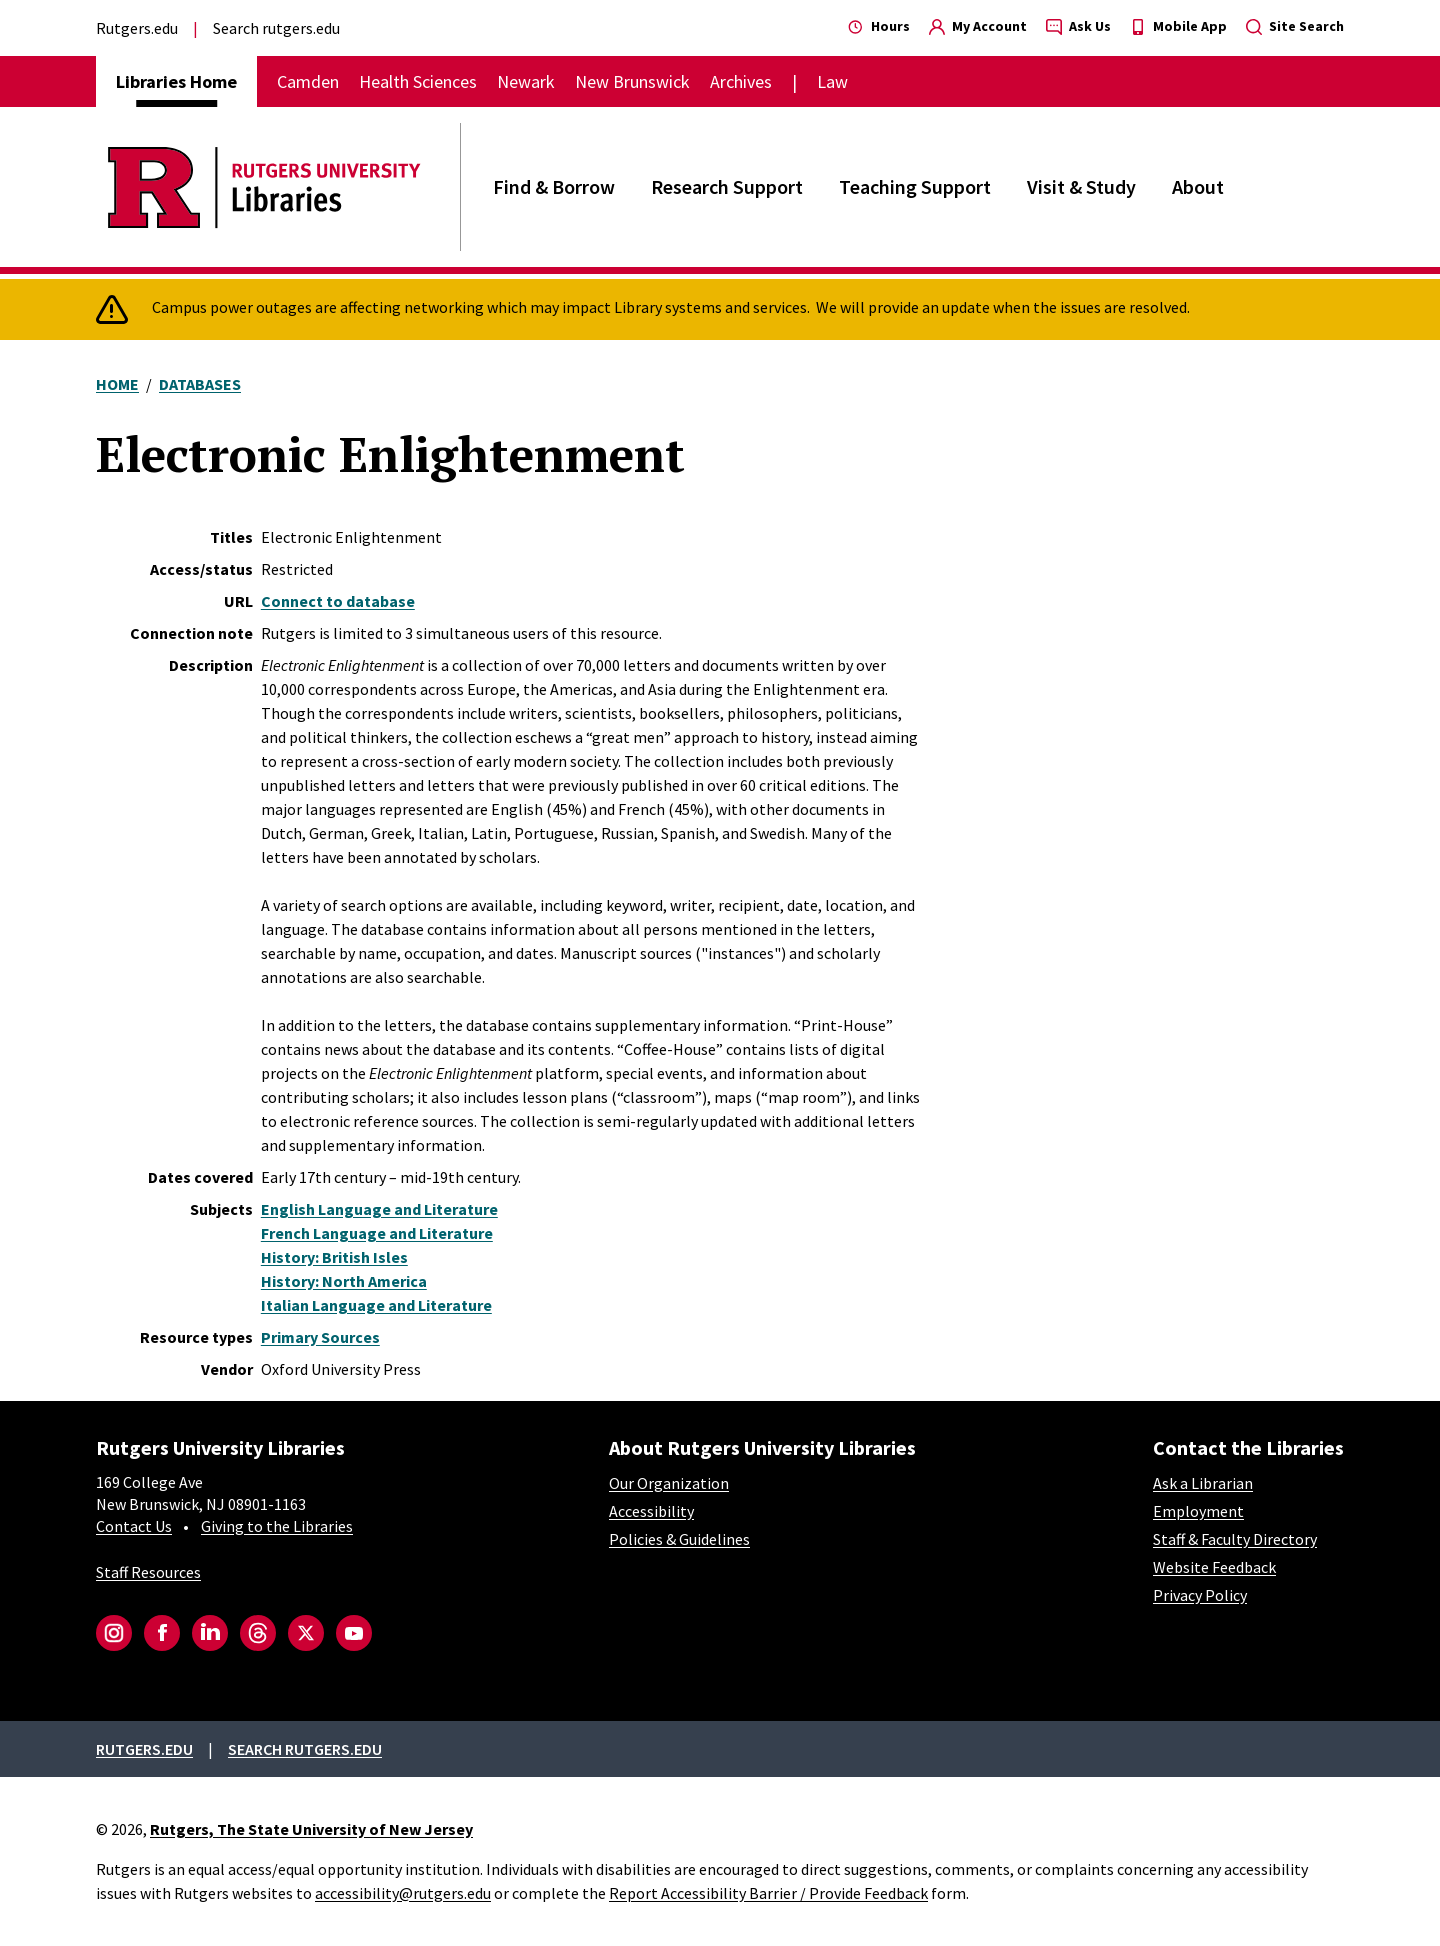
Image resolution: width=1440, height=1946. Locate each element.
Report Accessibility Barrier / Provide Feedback (768, 1893)
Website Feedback (1214, 1567)
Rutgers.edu (137, 28)
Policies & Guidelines (679, 1539)
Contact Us (134, 1526)
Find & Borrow (554, 186)
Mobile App (1178, 26)
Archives (741, 81)
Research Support (727, 186)
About (1198, 186)
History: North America (344, 1281)
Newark (526, 81)
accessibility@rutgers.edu (403, 1893)
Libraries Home (176, 81)
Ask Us (1078, 26)
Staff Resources (148, 1572)
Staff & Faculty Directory (1235, 1539)
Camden (308, 81)
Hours (879, 26)
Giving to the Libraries (277, 1526)
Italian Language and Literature (376, 1305)
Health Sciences (418, 81)
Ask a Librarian (1203, 1483)
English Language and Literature (379, 1209)
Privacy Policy (1200, 1595)
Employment (1198, 1511)
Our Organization (669, 1483)
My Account (978, 26)
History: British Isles (334, 1257)
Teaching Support (915, 186)
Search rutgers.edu (276, 28)
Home (117, 384)
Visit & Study (1081, 186)
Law (832, 81)
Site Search (1295, 26)
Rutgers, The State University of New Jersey (311, 1829)
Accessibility (651, 1511)
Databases (200, 384)
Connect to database (338, 601)
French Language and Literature (377, 1233)
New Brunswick (632, 81)
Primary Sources (320, 1337)
